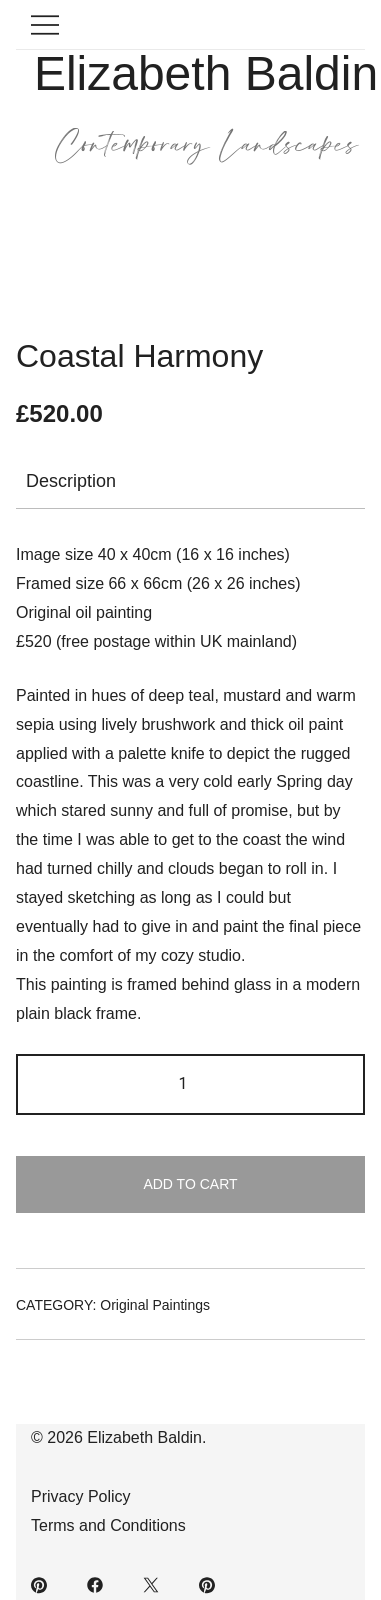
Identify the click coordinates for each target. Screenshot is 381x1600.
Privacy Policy (81, 1496)
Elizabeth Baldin (206, 73)
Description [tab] (71, 481)
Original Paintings (155, 1305)
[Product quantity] (190, 1084)
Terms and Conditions (108, 1525)
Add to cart (190, 1184)
